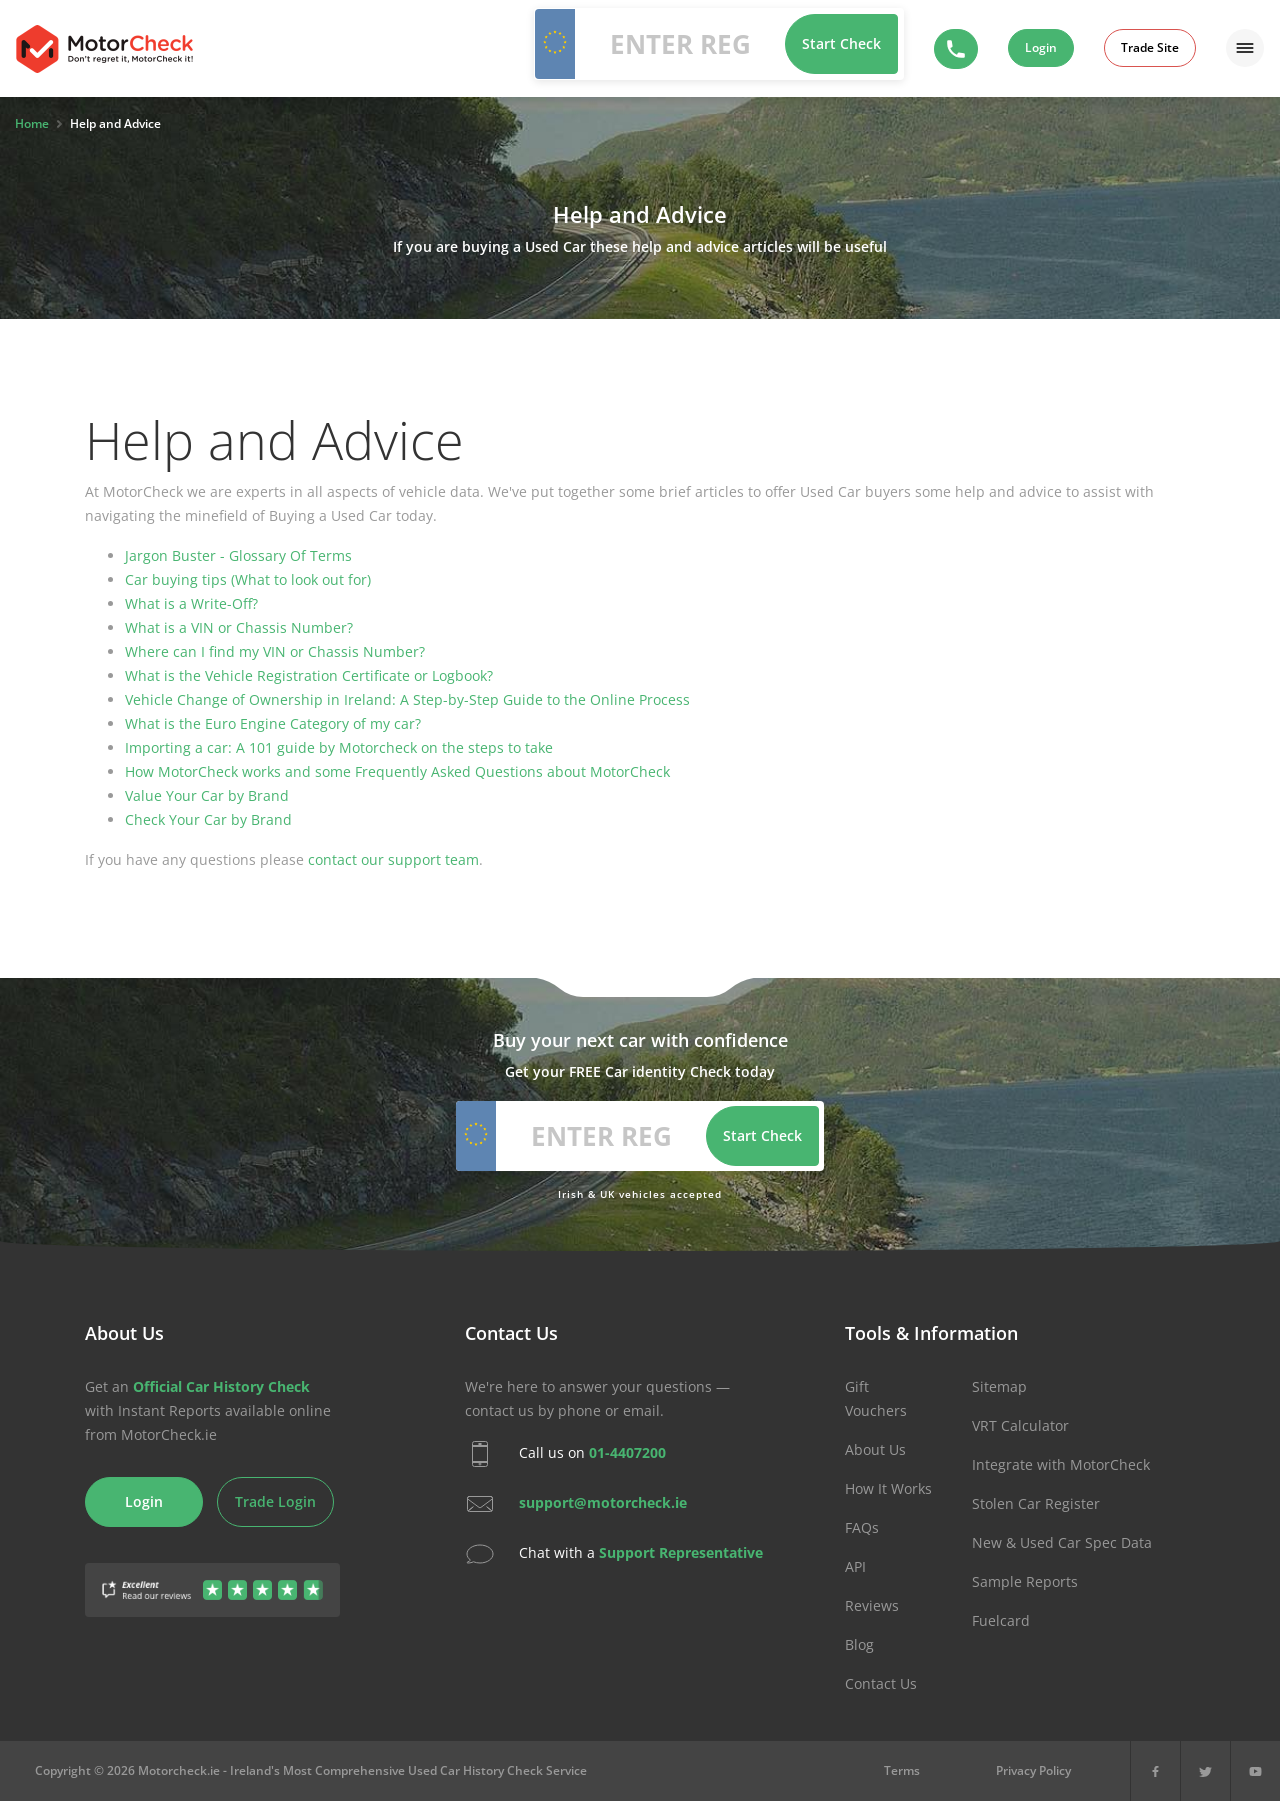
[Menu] (1245, 48)
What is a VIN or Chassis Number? (239, 627)
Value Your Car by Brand (207, 795)
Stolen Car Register (1036, 1503)
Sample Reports (1025, 1581)
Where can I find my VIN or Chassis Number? (275, 651)
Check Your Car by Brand (208, 819)
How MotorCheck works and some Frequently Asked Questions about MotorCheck (397, 771)
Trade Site (1150, 47)
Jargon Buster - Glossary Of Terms (238, 555)
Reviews (872, 1605)
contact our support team (393, 859)
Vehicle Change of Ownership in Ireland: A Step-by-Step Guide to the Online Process (407, 699)
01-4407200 (627, 1452)
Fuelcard (1001, 1620)
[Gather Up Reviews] (212, 1578)
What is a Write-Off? (191, 603)
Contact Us (881, 1683)
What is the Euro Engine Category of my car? (273, 723)
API (855, 1566)
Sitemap (999, 1386)
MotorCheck (104, 49)
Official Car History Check (221, 1386)
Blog (859, 1644)
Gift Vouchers (876, 1398)
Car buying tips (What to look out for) (248, 579)
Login (1041, 47)
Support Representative (681, 1552)
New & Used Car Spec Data (1062, 1542)
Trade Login (275, 1501)
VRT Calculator (1020, 1425)
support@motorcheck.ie (603, 1502)
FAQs (862, 1527)
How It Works (888, 1488)
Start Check (841, 43)
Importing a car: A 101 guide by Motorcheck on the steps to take (339, 747)
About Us (875, 1449)
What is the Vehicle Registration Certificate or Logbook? (309, 675)
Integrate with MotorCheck (1061, 1464)
